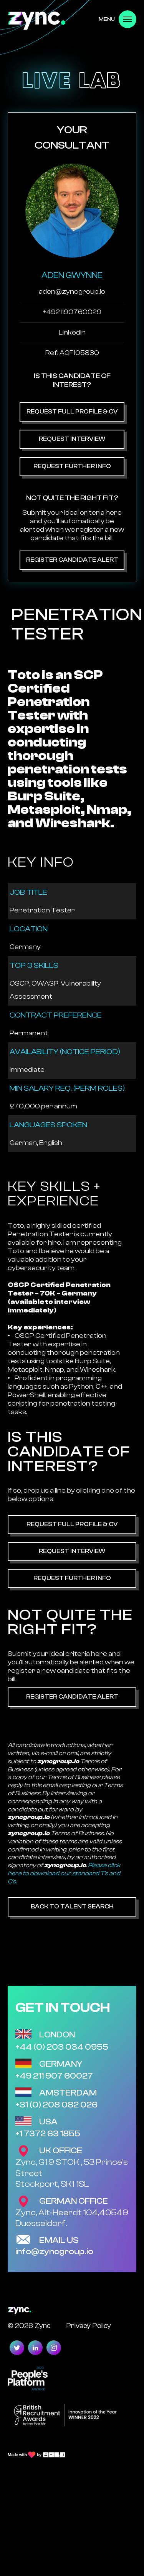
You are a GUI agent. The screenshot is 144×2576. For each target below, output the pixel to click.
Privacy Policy (88, 2325)
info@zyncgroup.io (54, 2251)
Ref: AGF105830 (72, 353)
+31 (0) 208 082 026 (56, 2105)
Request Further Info (72, 466)
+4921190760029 (72, 312)
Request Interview (72, 438)
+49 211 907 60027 (54, 2076)
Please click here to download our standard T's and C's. (64, 1873)
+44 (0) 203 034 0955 (61, 2047)
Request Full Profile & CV (72, 411)
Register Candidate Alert (72, 559)
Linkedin (72, 332)
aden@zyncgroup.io (72, 292)
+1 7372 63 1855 (47, 2134)
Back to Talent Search (72, 1906)
